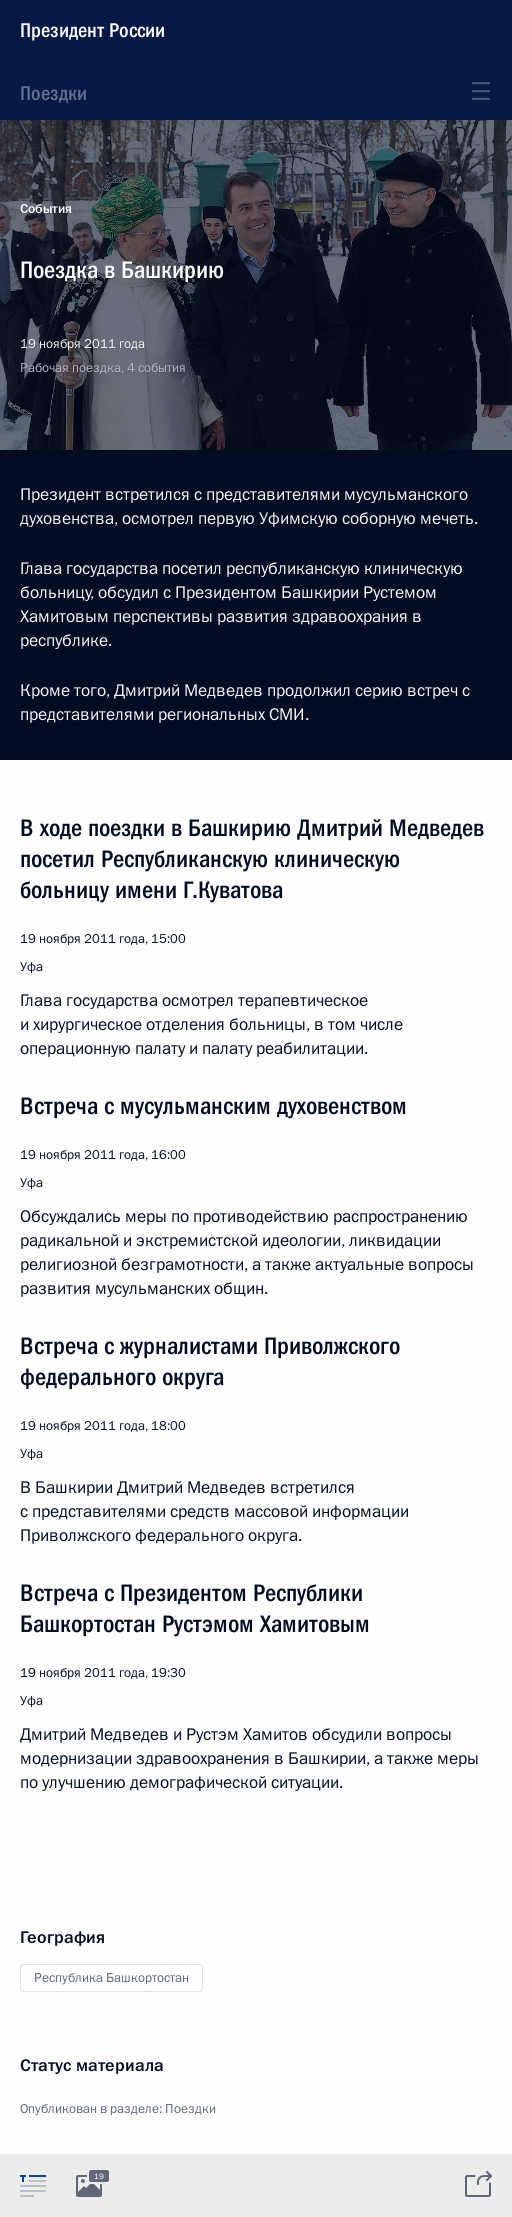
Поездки (53, 93)
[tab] (33, 2185)
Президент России (92, 30)
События (46, 209)
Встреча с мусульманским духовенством (213, 1106)
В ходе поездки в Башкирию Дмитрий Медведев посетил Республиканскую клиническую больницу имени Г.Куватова (252, 859)
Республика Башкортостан (111, 1978)
